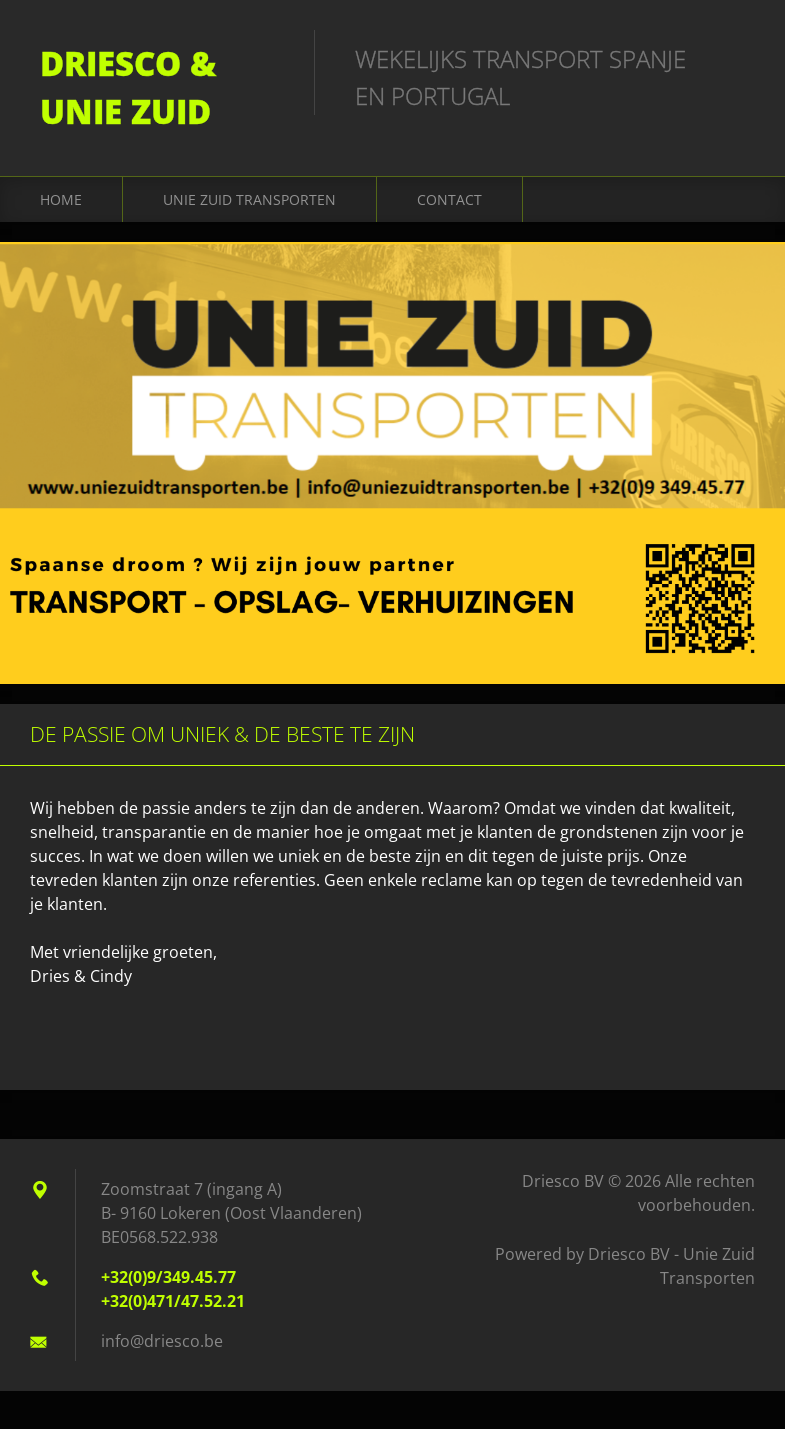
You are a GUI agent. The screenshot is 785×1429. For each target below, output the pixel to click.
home (61, 199)
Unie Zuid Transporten (249, 199)
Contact (449, 199)
